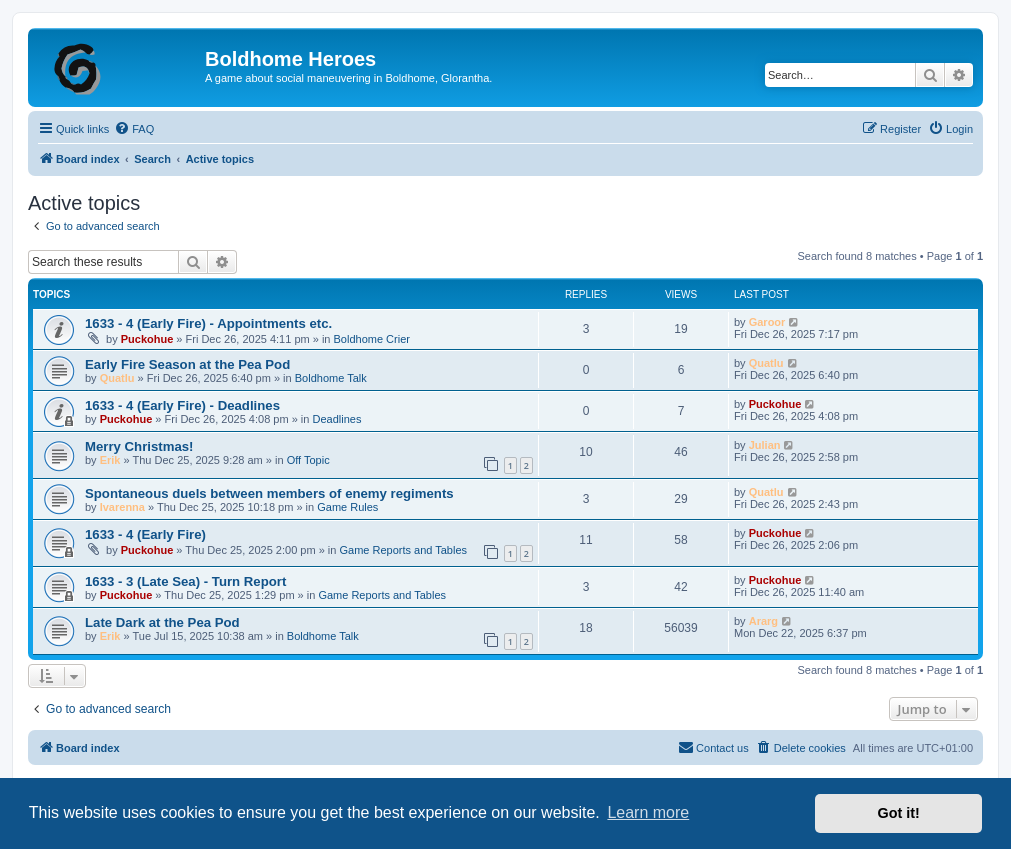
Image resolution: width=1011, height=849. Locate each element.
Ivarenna (122, 507)
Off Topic (308, 460)
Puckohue (147, 339)
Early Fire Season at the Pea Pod (187, 364)
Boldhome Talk (331, 378)
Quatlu (117, 378)
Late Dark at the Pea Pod (162, 622)
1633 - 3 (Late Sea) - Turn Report (185, 581)
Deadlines (336, 419)
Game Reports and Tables (403, 550)
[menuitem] (134, 129)
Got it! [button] (899, 813)
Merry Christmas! (139, 446)
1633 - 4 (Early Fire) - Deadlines (182, 405)
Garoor (767, 322)
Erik (110, 460)
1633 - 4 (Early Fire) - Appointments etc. (208, 323)
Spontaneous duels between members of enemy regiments (269, 493)
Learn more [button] (648, 812)
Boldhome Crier (372, 339)
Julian (765, 445)
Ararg (763, 621)
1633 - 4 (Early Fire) (145, 534)
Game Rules (347, 507)
